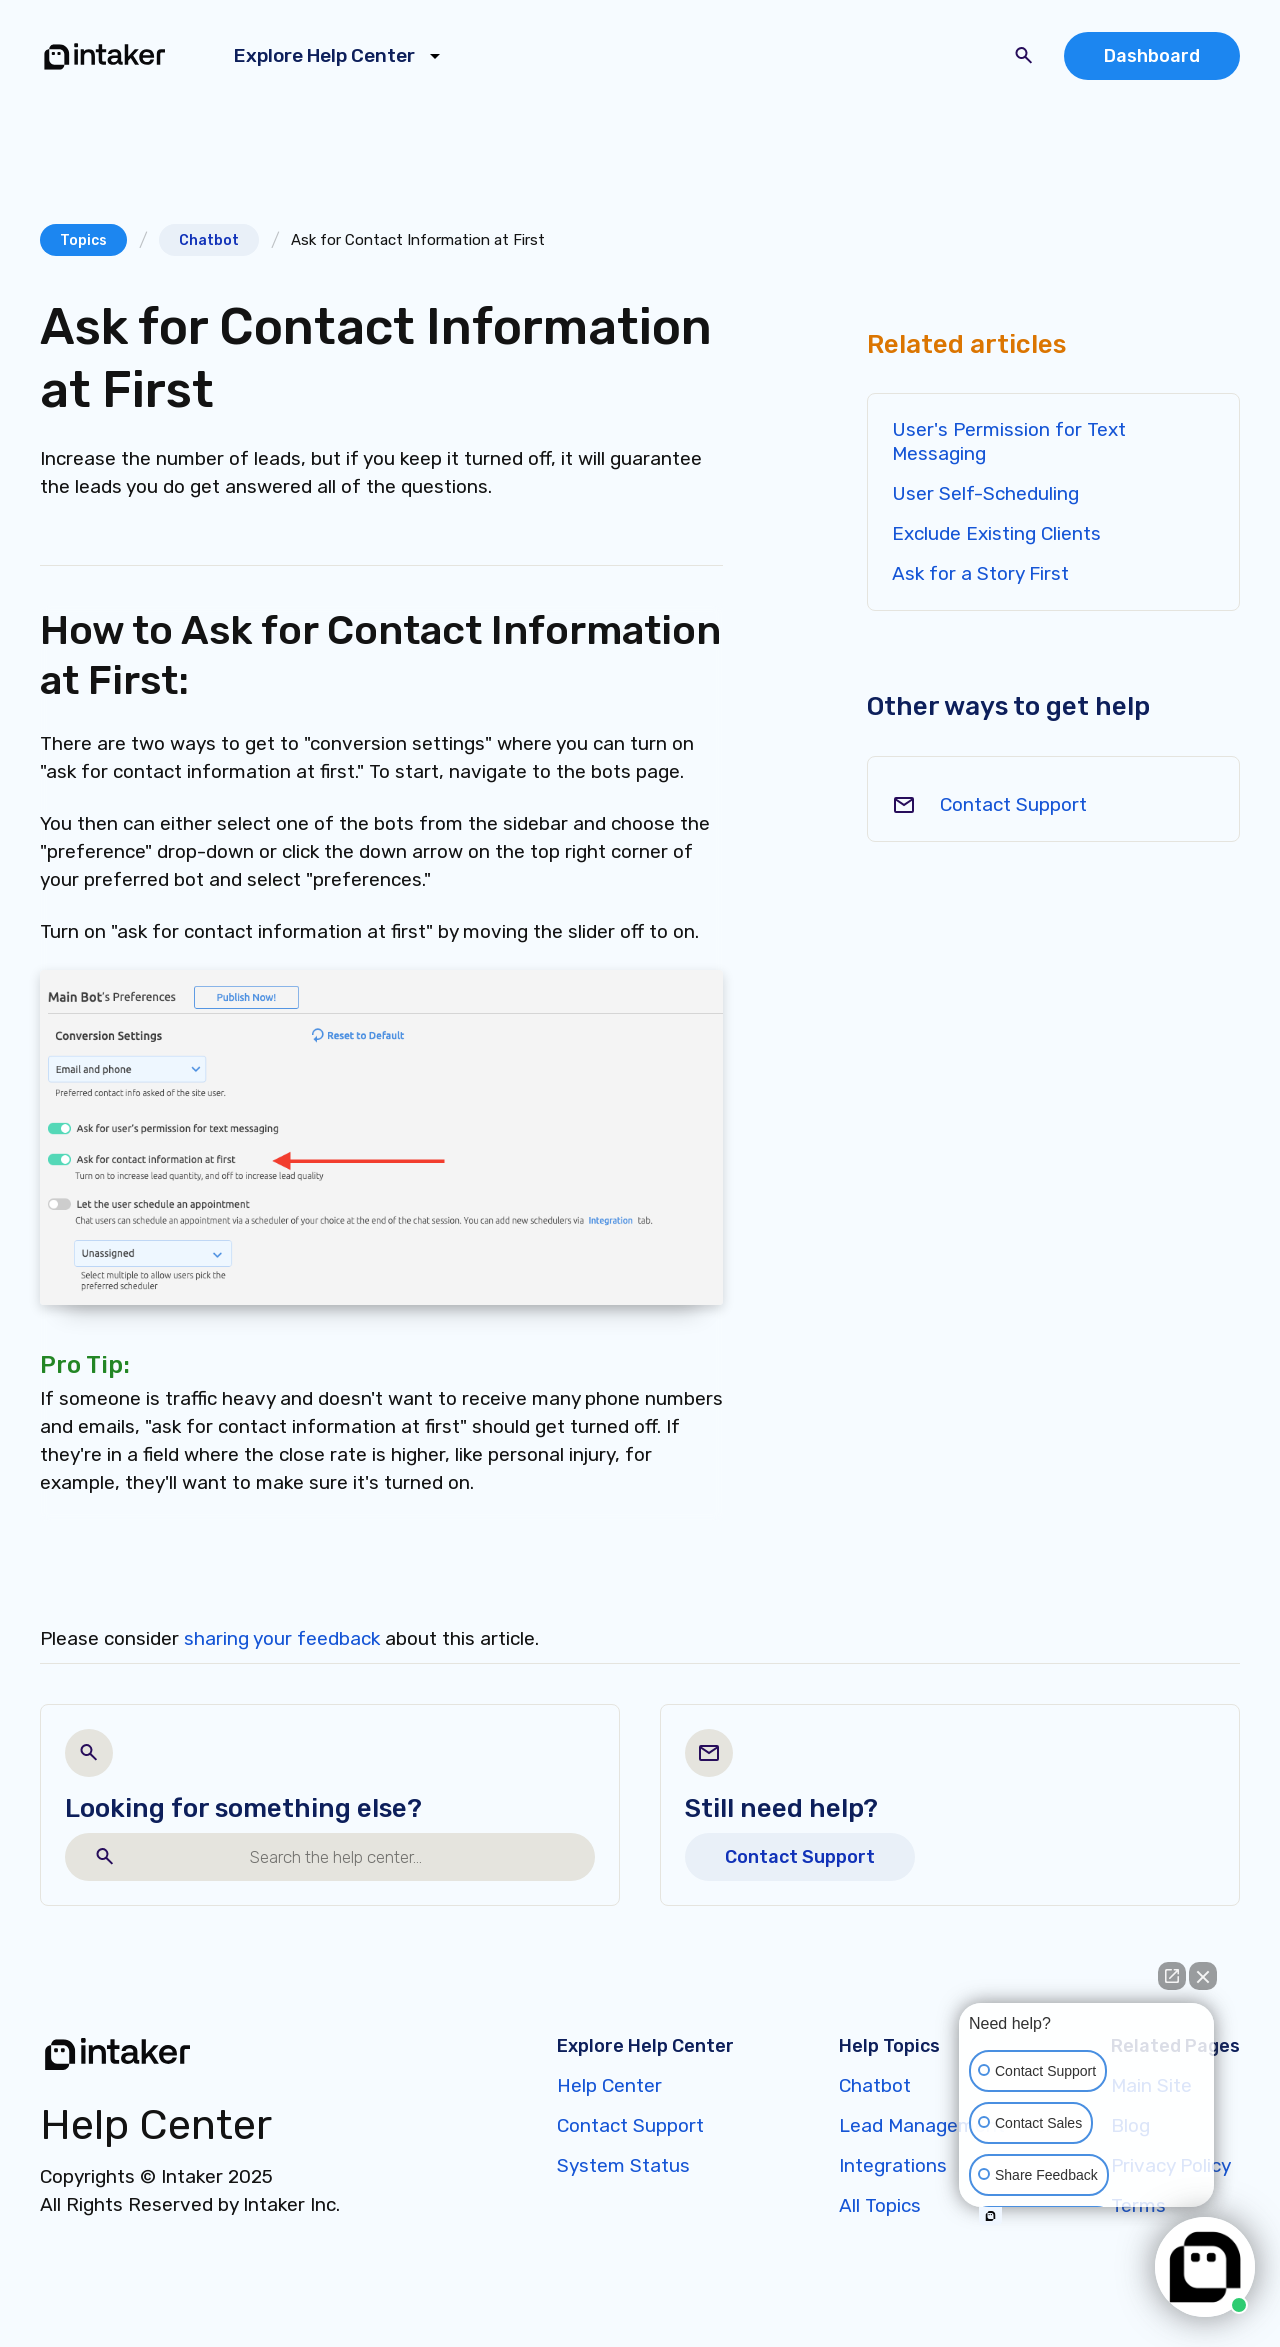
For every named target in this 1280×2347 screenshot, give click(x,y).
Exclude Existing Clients (996, 533)
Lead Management (922, 2125)
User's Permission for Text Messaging (1009, 441)
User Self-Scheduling (985, 493)
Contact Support (1013, 804)
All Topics (880, 2205)
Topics (83, 240)
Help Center (609, 2085)
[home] (105, 56)
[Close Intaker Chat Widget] (1203, 1976)
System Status (623, 2165)
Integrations (893, 2165)
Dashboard (1152, 56)
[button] (340, 56)
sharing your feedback (282, 1638)
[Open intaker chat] (990, 2216)
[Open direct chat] (1172, 1976)
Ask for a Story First (980, 573)
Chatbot (209, 240)
